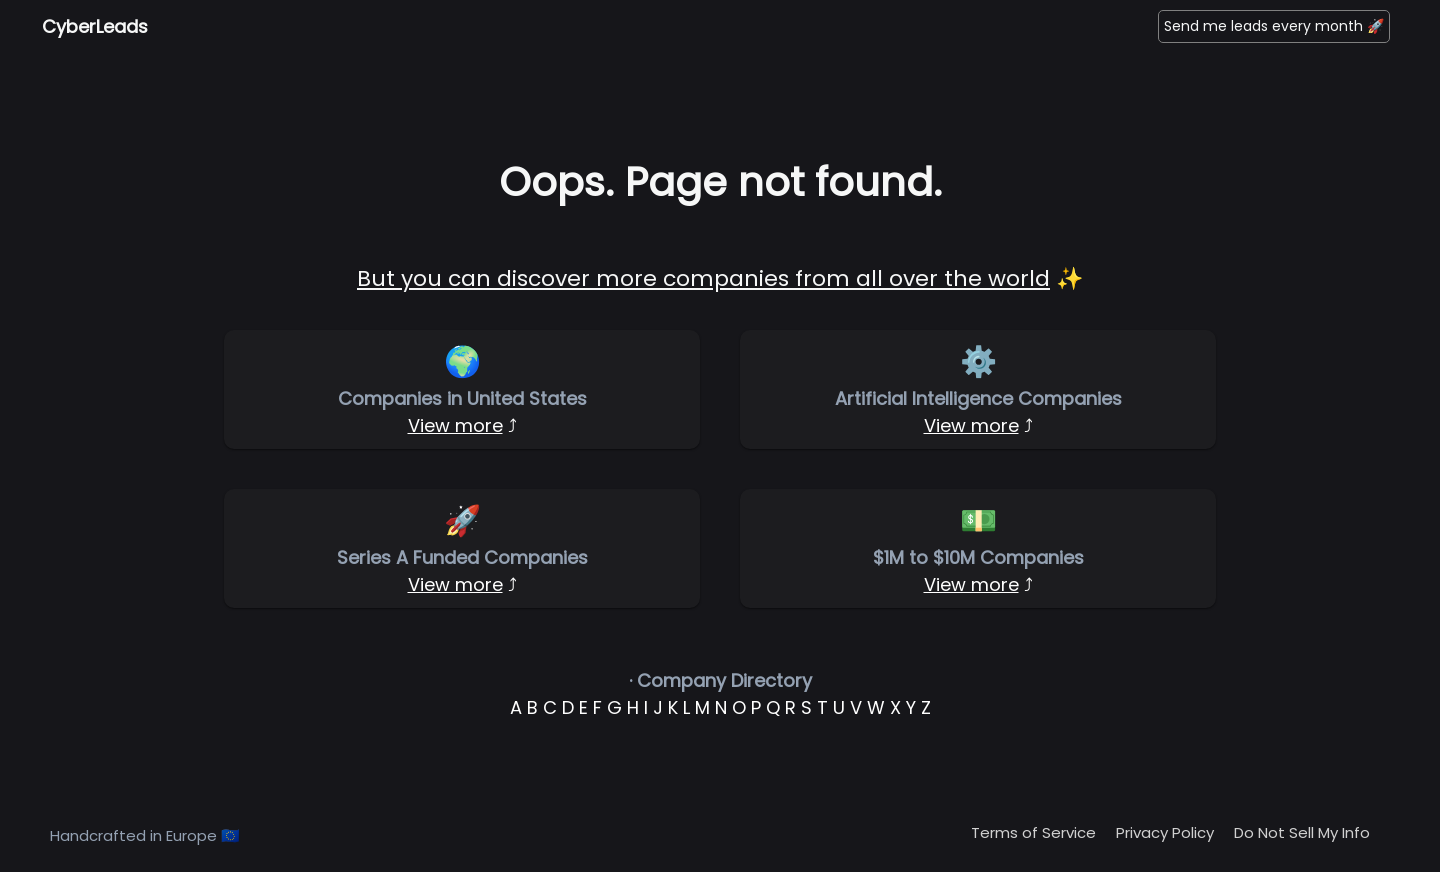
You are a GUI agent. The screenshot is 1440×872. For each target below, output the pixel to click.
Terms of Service (1033, 832)
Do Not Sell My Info (1302, 832)
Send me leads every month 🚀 (1274, 26)
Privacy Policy (1165, 832)
